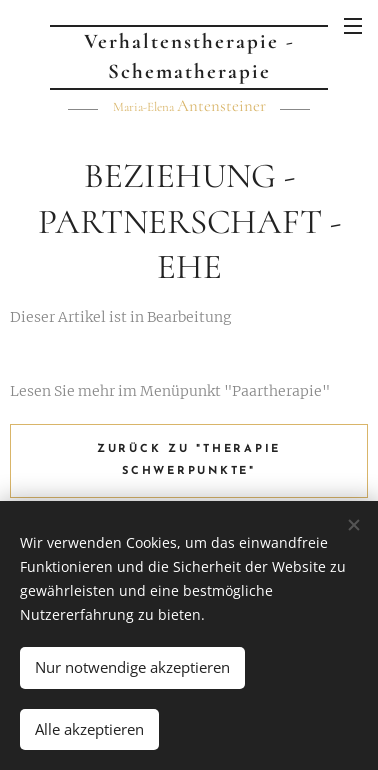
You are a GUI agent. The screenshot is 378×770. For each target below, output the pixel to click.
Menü (353, 26)
